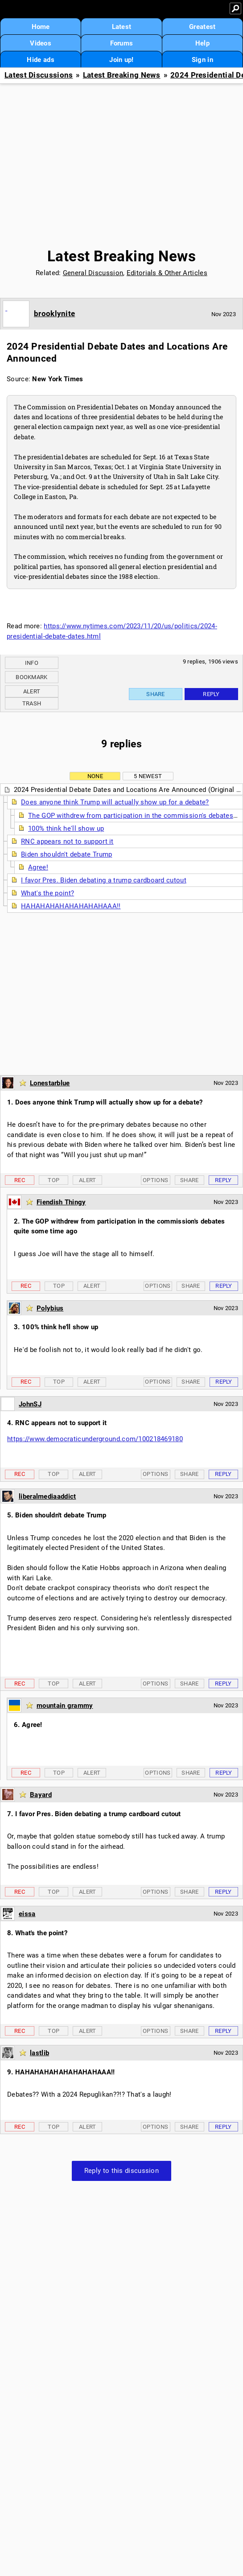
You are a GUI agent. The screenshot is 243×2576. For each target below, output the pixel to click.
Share (155, 694)
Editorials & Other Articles (167, 273)
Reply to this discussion (121, 2171)
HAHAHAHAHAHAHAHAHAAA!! (71, 906)
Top (53, 1180)
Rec (19, 1180)
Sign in (202, 60)
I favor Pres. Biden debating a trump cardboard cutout (103, 880)
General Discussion (93, 273)
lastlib (39, 2053)
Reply (211, 694)
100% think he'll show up (66, 828)
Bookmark (31, 677)
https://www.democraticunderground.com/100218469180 (95, 1439)
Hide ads (40, 60)
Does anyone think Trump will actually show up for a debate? (115, 802)
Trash (31, 703)
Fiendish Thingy (61, 1202)
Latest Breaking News (122, 75)
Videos (40, 43)
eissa (27, 1914)
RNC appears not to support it (67, 841)
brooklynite (54, 313)
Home (41, 27)
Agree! (38, 867)
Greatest (202, 27)
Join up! (121, 60)
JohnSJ (30, 1404)
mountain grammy (65, 1706)
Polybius (50, 1308)
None (95, 776)
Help (202, 43)
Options (155, 1180)
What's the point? (47, 893)
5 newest (148, 776)
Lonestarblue (50, 1083)
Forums (121, 43)
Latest (122, 27)
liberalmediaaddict (47, 1496)
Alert (32, 691)
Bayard (41, 1795)
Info (31, 662)
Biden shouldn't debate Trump (66, 854)
